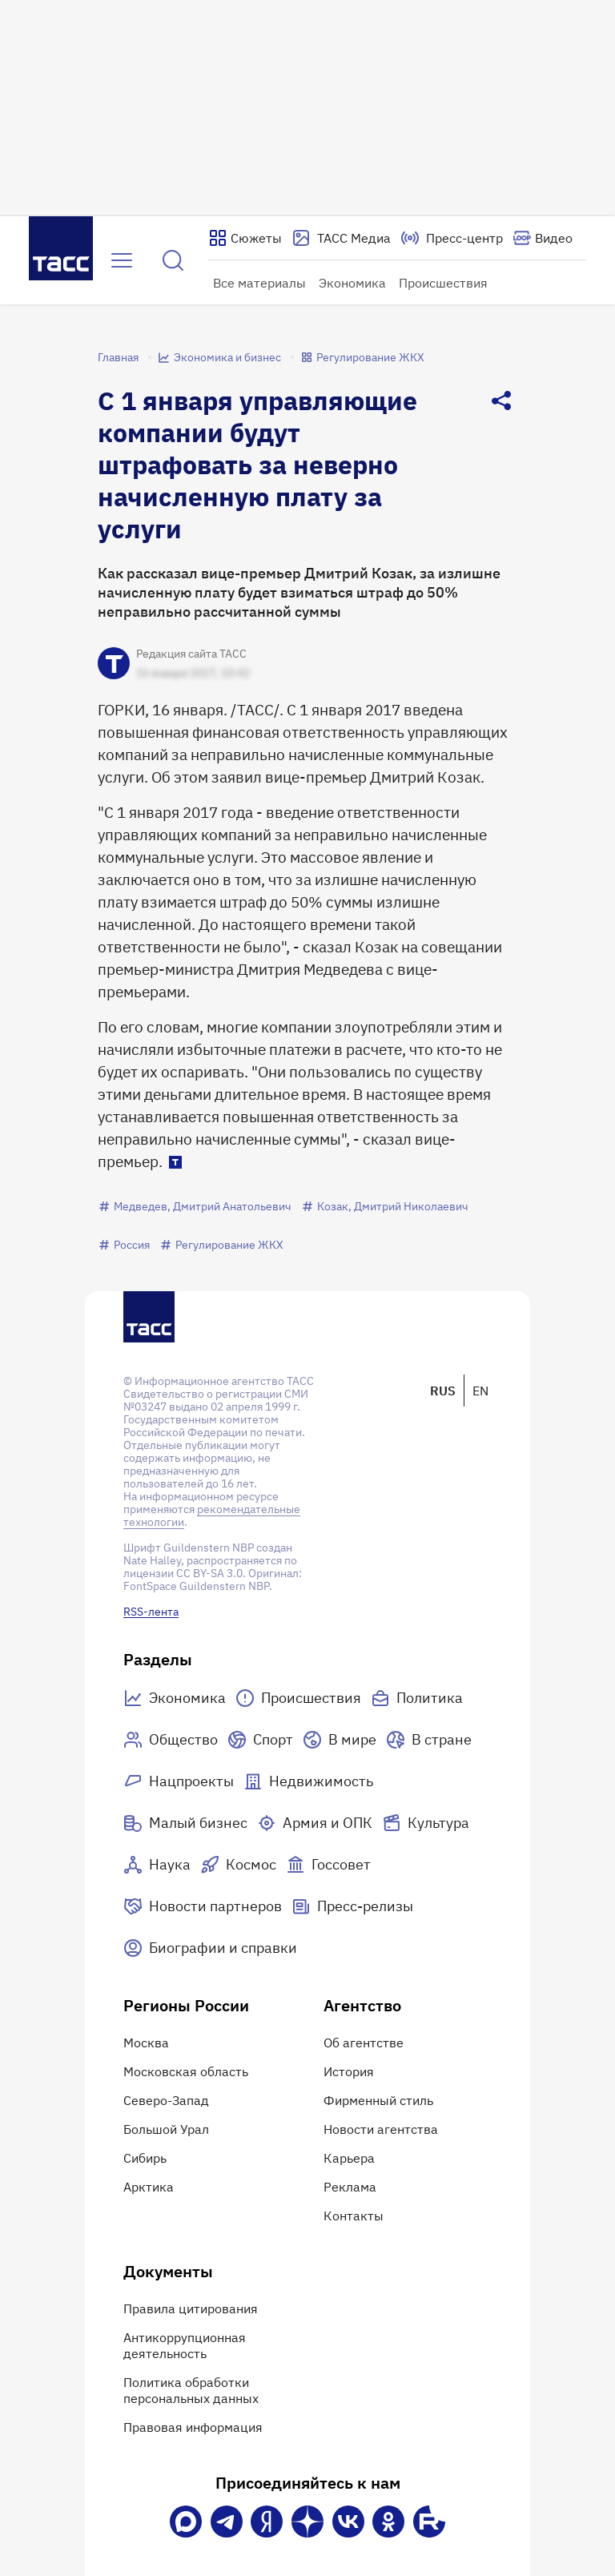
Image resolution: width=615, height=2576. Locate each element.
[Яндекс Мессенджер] (267, 2522)
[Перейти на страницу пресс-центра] (451, 238)
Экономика (352, 283)
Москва (146, 2043)
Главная (118, 357)
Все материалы (259, 283)
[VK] (348, 2522)
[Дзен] (307, 2522)
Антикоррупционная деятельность (184, 2345)
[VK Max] (186, 2522)
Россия (124, 1245)
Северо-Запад (166, 2100)
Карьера (349, 2158)
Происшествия (443, 283)
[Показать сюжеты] (245, 238)
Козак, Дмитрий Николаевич (384, 1206)
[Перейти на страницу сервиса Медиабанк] (341, 238)
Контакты (354, 2216)
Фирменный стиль (378, 2100)
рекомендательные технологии (211, 1515)
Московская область (185, 2071)
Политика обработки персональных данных (191, 2390)
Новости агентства (381, 2129)
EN (480, 1391)
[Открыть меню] (122, 260)
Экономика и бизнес (219, 357)
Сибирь (145, 2158)
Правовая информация (193, 2427)
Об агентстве (364, 2043)
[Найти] (173, 260)
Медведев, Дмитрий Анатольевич (194, 1206)
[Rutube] (429, 2522)
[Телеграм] (227, 2522)
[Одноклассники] (388, 2522)
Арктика (148, 2187)
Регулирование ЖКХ (362, 357)
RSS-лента (151, 1611)
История (349, 2071)
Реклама (350, 2187)
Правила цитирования (190, 2308)
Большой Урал (166, 2129)
